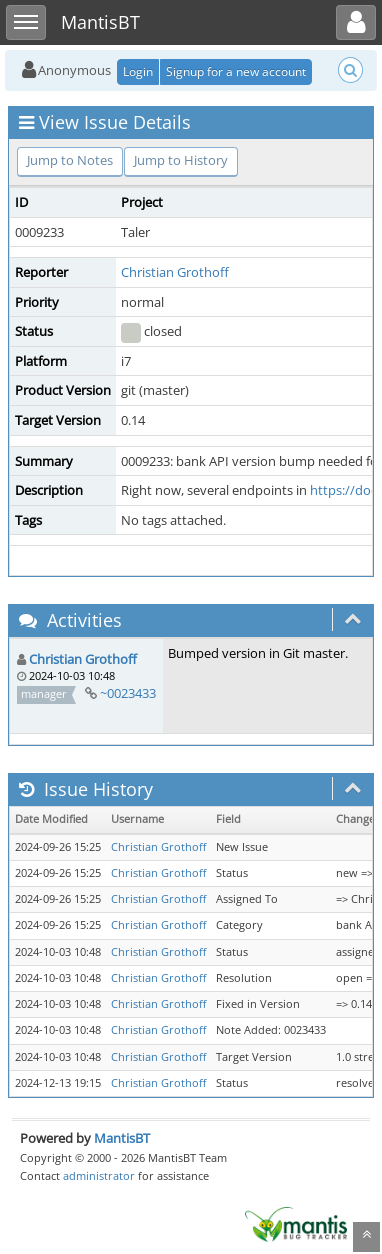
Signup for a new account (236, 71)
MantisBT (122, 1138)
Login (138, 71)
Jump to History (181, 160)
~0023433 (128, 693)
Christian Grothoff (175, 272)
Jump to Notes (70, 160)
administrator (99, 1175)
